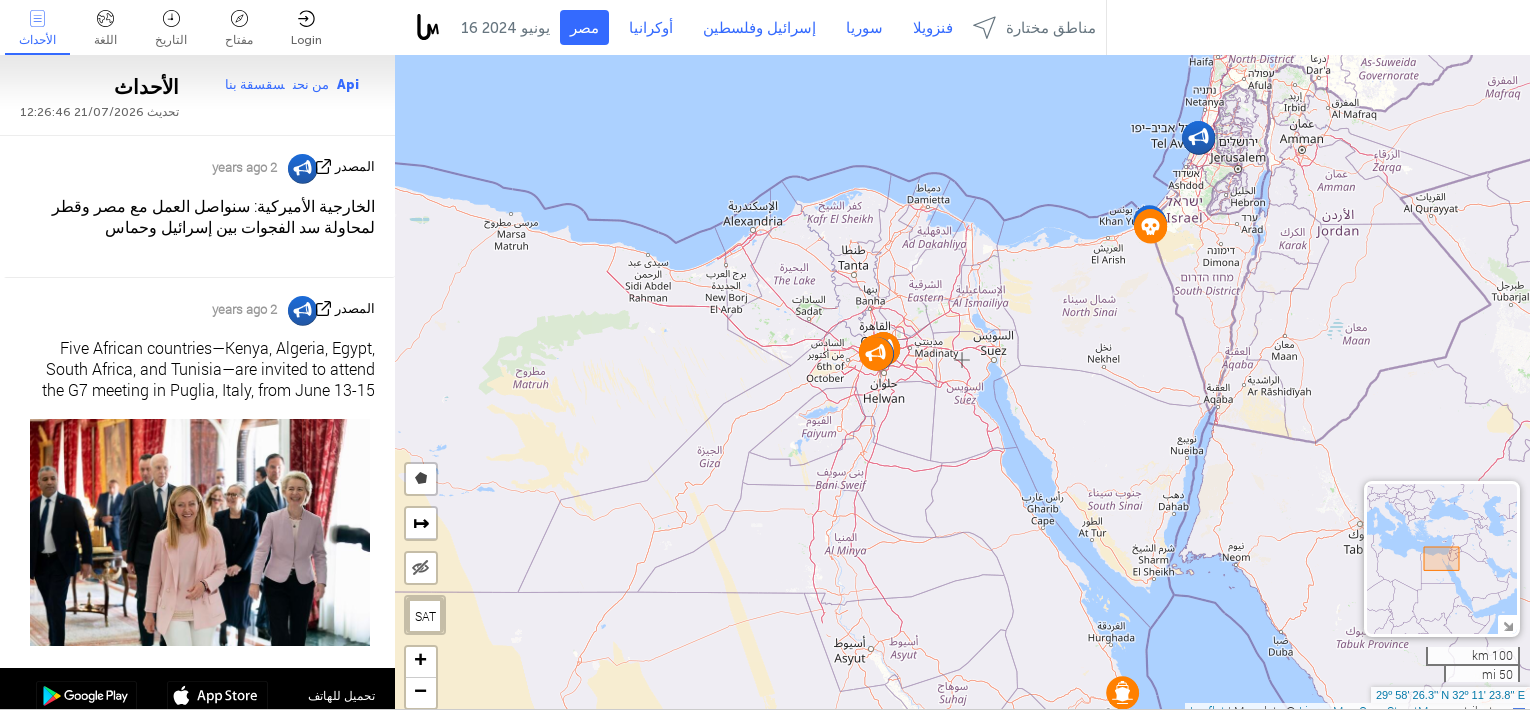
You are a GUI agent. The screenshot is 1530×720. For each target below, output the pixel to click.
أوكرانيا (651, 28)
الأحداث (37, 28)
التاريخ (171, 28)
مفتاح (239, 28)
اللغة (105, 28)
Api (348, 84)
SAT (425, 616)
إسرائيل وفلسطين (759, 28)
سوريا (864, 28)
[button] (1122, 692)
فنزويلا (933, 28)
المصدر (355, 166)
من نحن (311, 84)
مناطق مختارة (1034, 27)
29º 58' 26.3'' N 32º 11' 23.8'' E (1450, 695)
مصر (584, 28)
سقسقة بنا (255, 84)
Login (306, 28)
